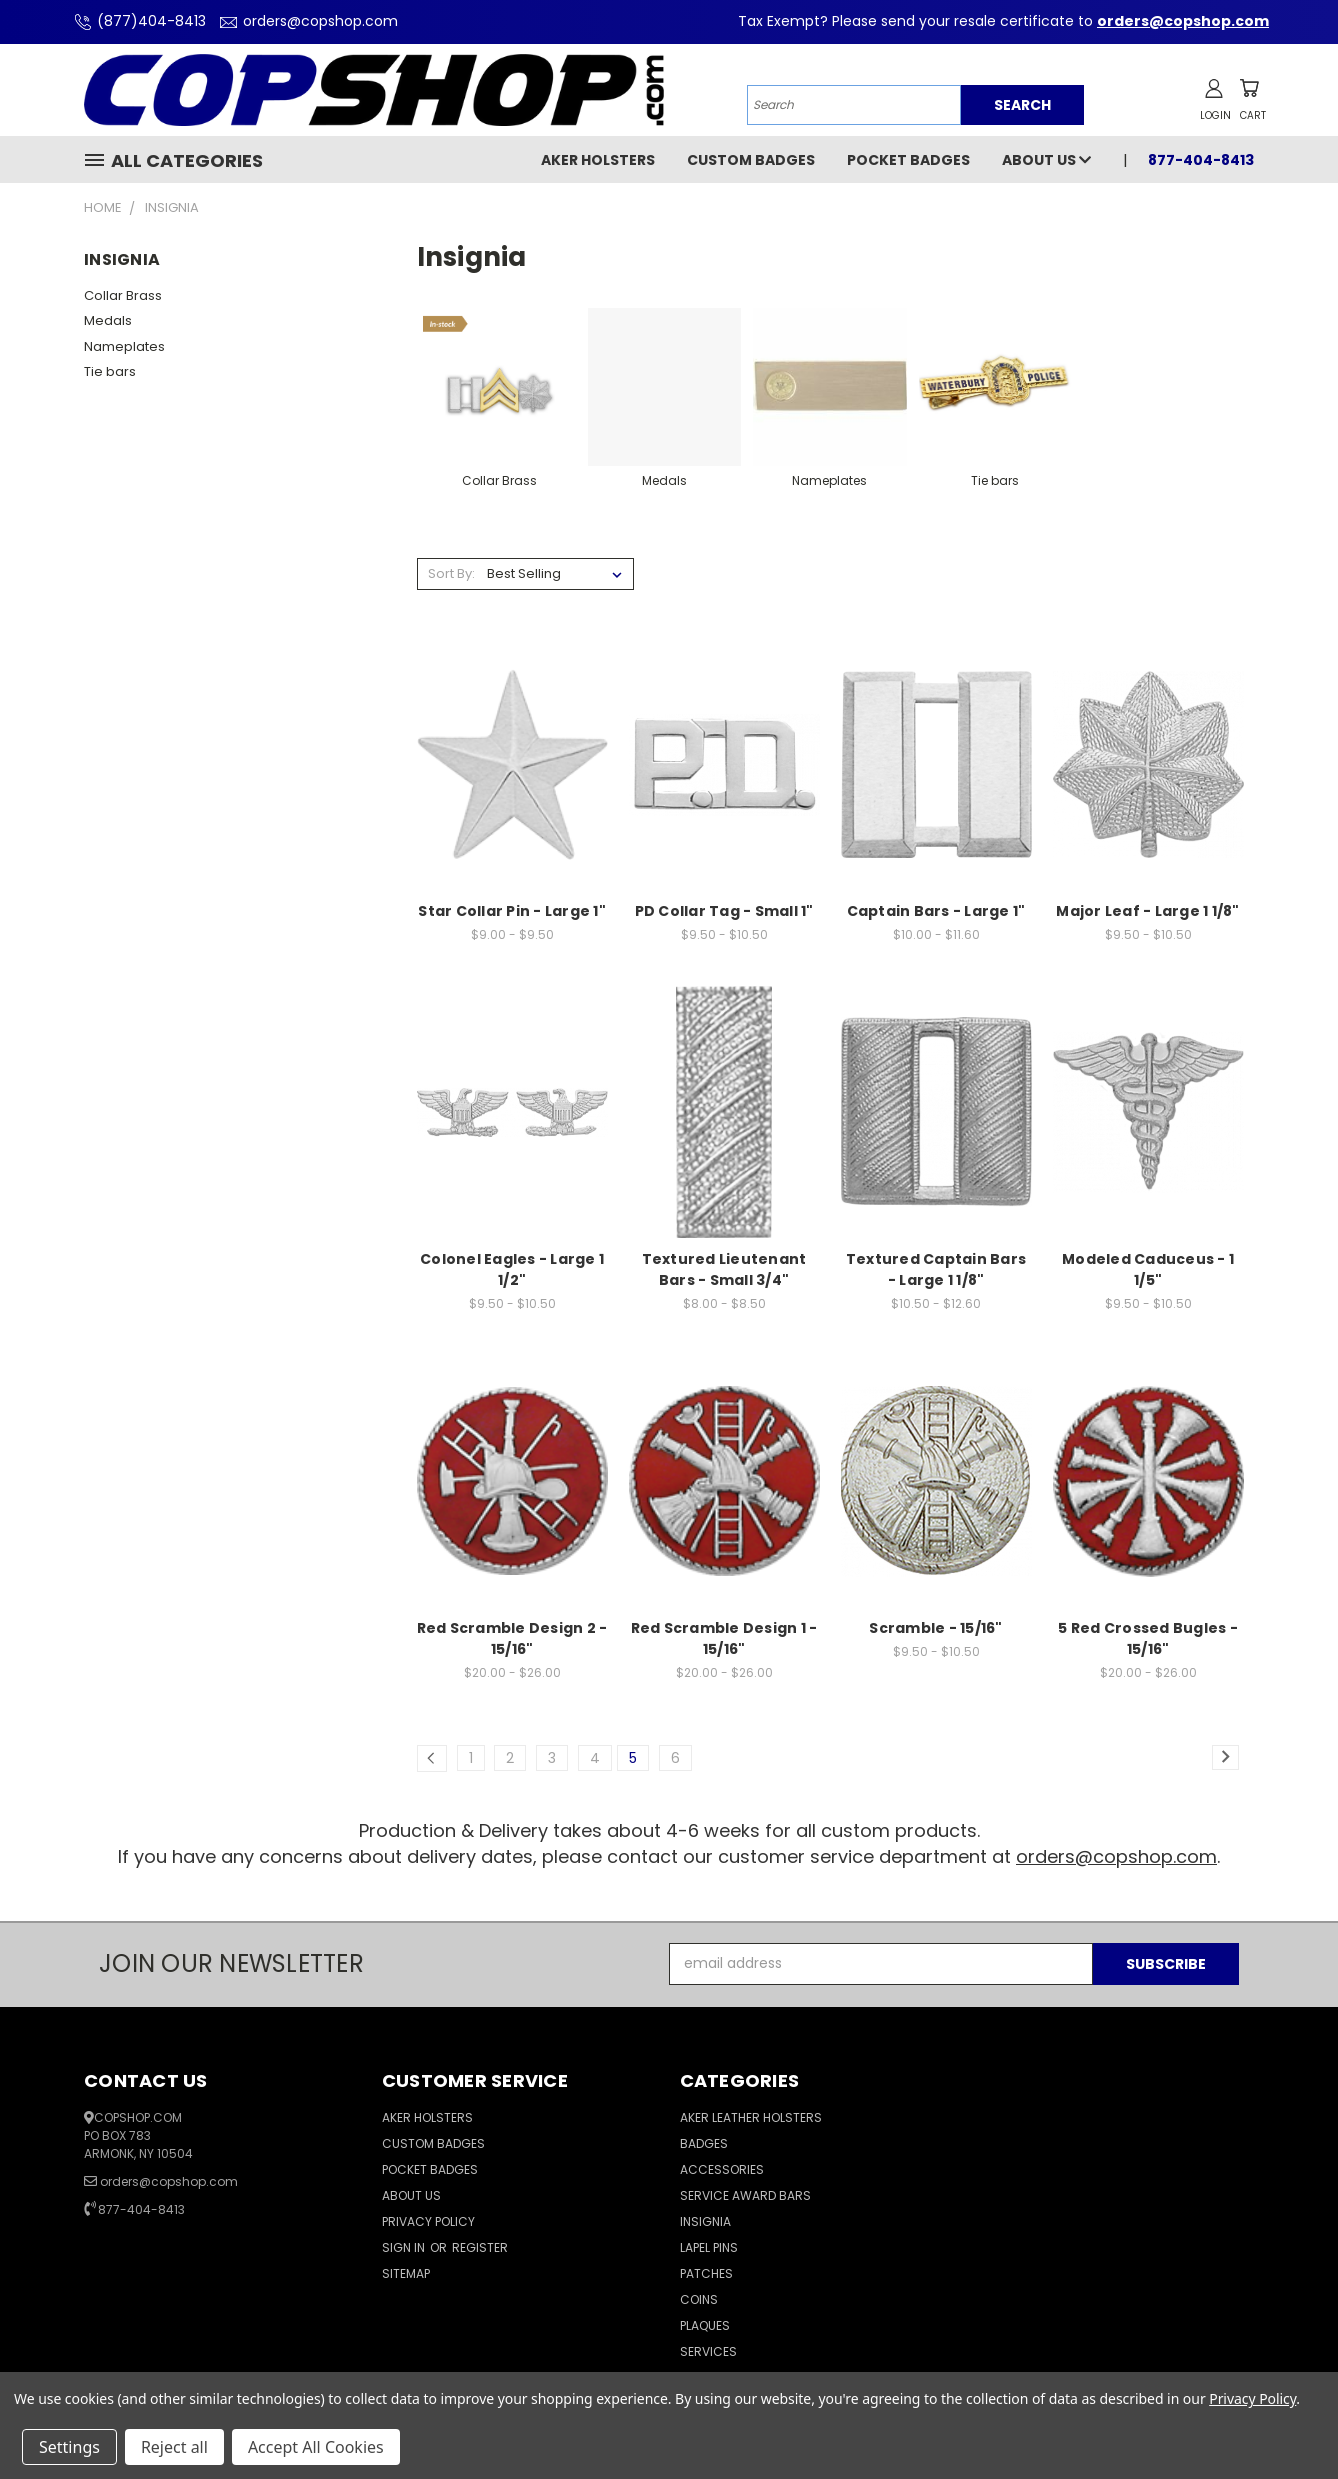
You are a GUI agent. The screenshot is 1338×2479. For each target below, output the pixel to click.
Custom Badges (751, 160)
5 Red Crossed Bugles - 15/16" (1148, 1638)
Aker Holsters (598, 160)
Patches (706, 2273)
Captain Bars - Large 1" (936, 911)
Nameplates (124, 346)
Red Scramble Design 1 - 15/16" (724, 1638)
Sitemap (406, 2273)
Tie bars (110, 371)
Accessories (722, 2169)
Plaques (705, 2325)
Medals (108, 320)
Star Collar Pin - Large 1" (512, 911)
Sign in (405, 2247)
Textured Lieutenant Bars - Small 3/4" (724, 1269)
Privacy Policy (428, 2221)
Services (708, 2351)
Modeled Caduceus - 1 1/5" (1148, 1269)
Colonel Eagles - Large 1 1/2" (512, 1269)
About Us (1046, 160)
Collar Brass (123, 295)
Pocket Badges (908, 160)
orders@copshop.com (306, 21)
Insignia (705, 2221)
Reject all (174, 2447)
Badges (704, 2143)
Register (480, 2247)
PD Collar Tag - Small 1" (724, 911)
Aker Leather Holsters (751, 2117)
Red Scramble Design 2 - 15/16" (512, 1638)
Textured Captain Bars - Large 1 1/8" (936, 1269)
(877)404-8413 (137, 21)
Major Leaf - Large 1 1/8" (1147, 911)
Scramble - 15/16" (935, 1628)
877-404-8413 (1201, 160)
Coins (699, 2299)
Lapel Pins (709, 2247)
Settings (69, 2447)
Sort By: (451, 573)
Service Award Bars (745, 2195)
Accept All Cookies (316, 2447)
